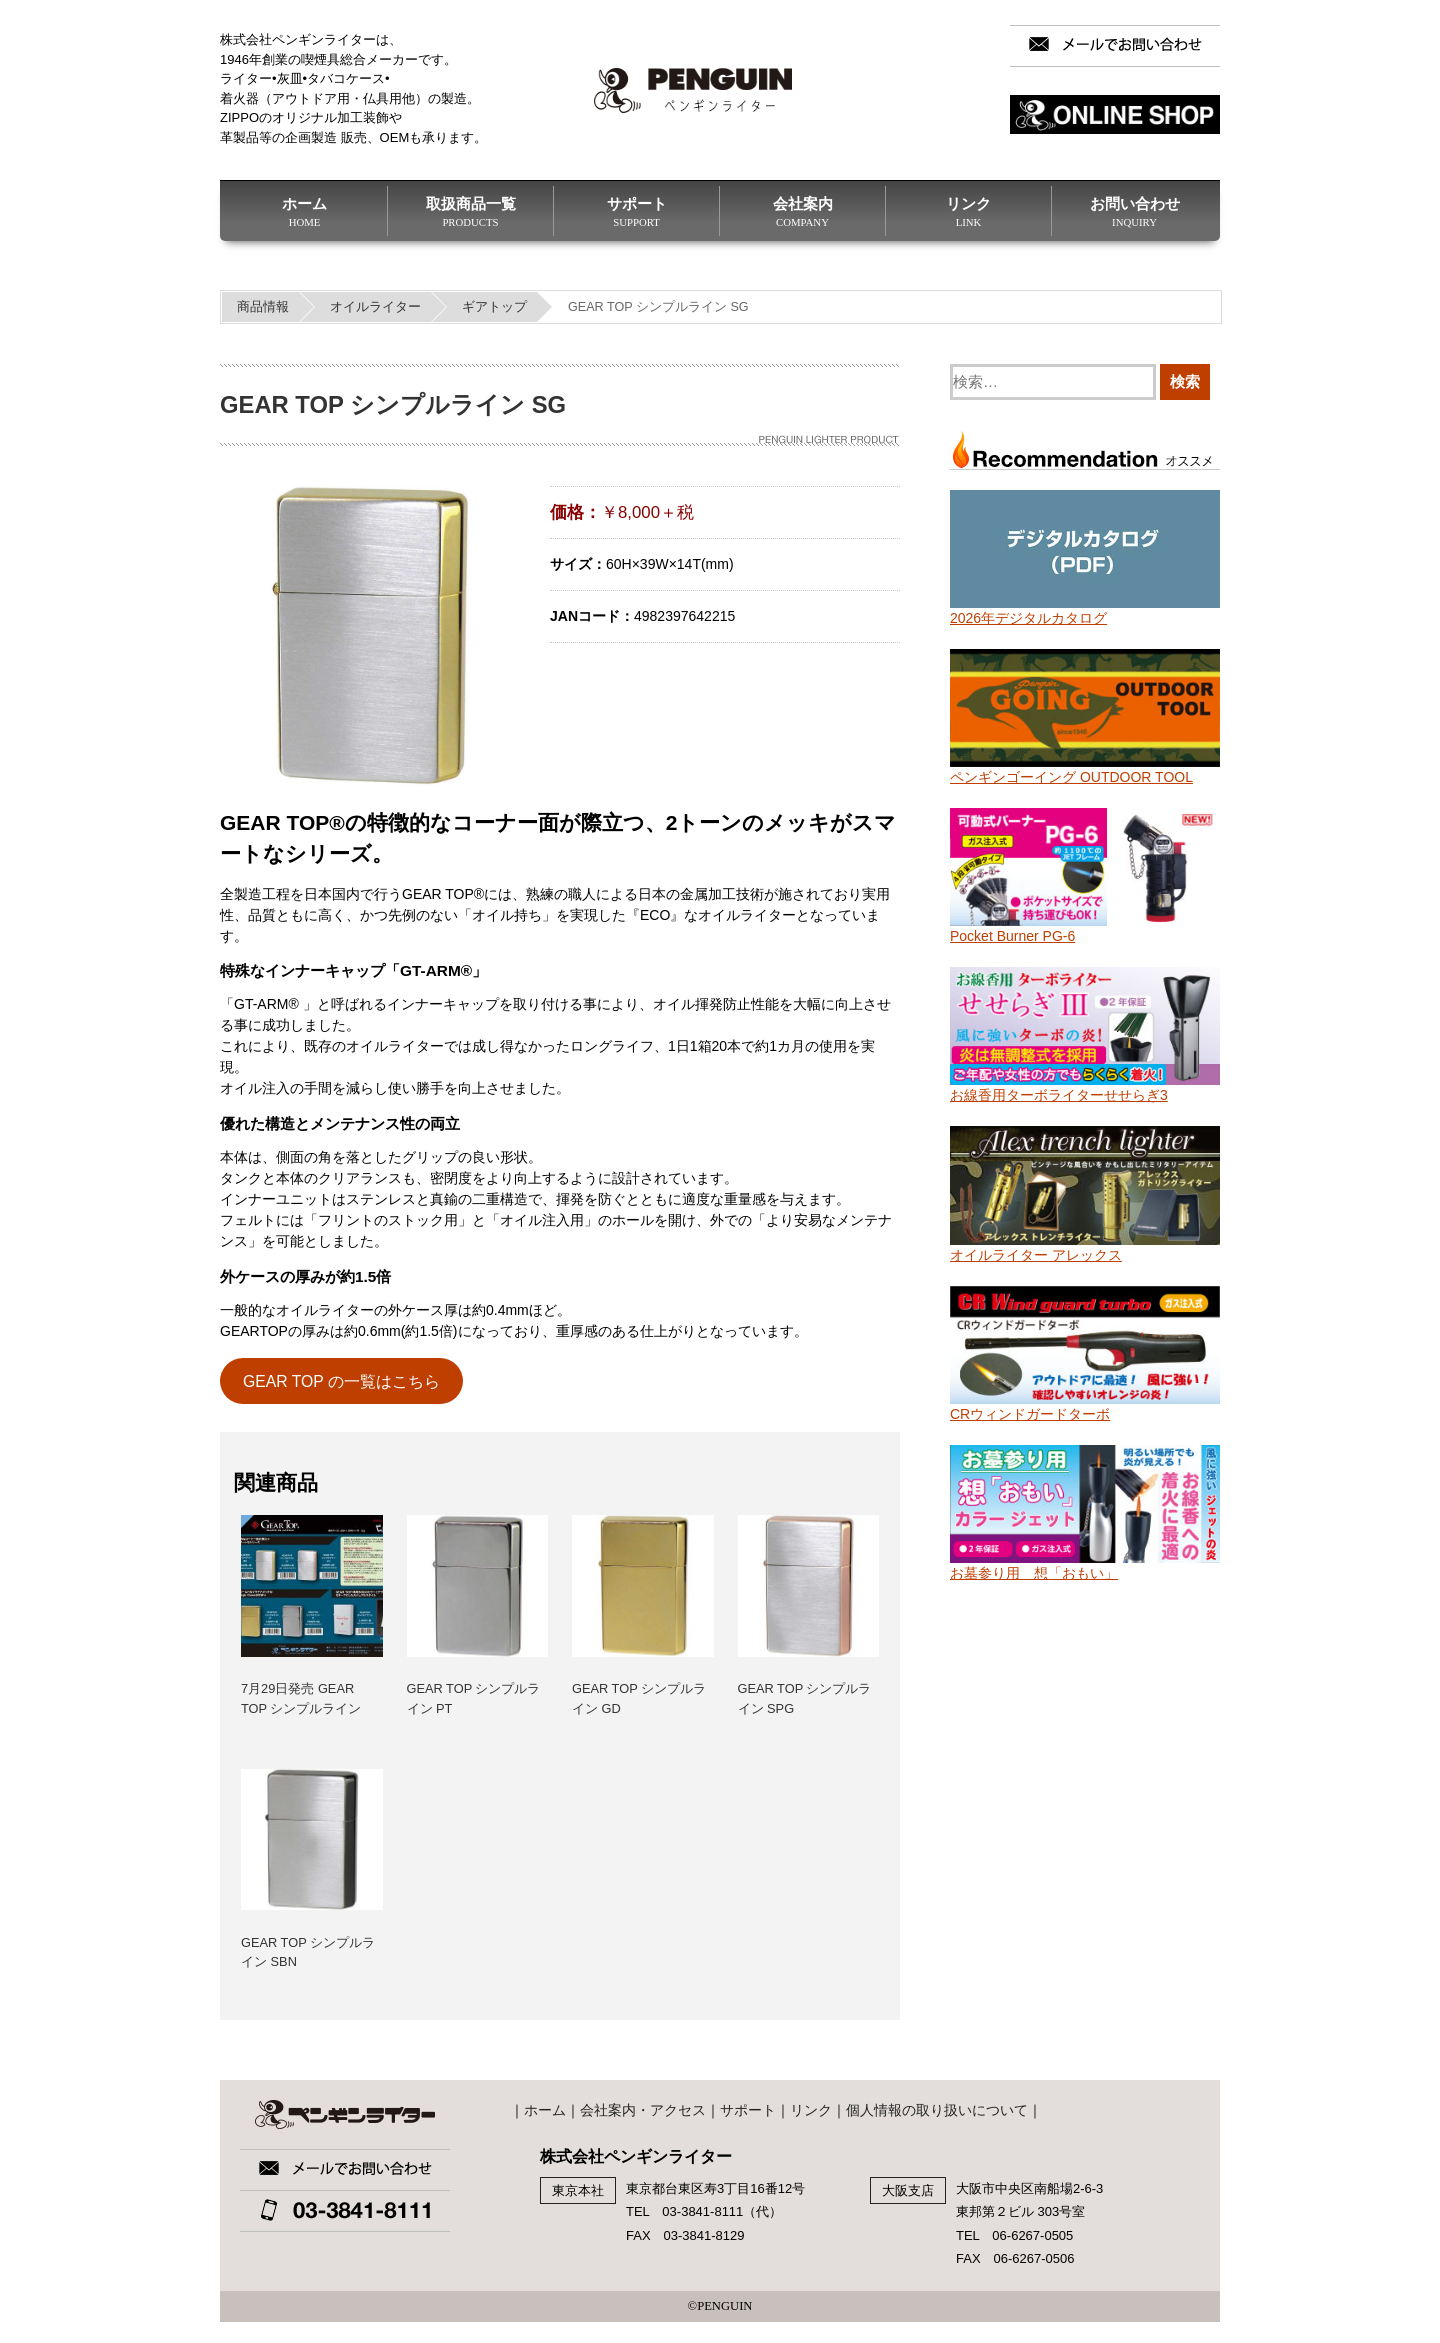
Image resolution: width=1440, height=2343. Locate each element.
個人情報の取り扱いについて (937, 2110)
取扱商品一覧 (470, 212)
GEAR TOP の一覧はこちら (341, 1381)
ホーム (304, 212)
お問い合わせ (1134, 212)
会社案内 (802, 212)
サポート (636, 212)
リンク (968, 212)
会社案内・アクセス (643, 2110)
